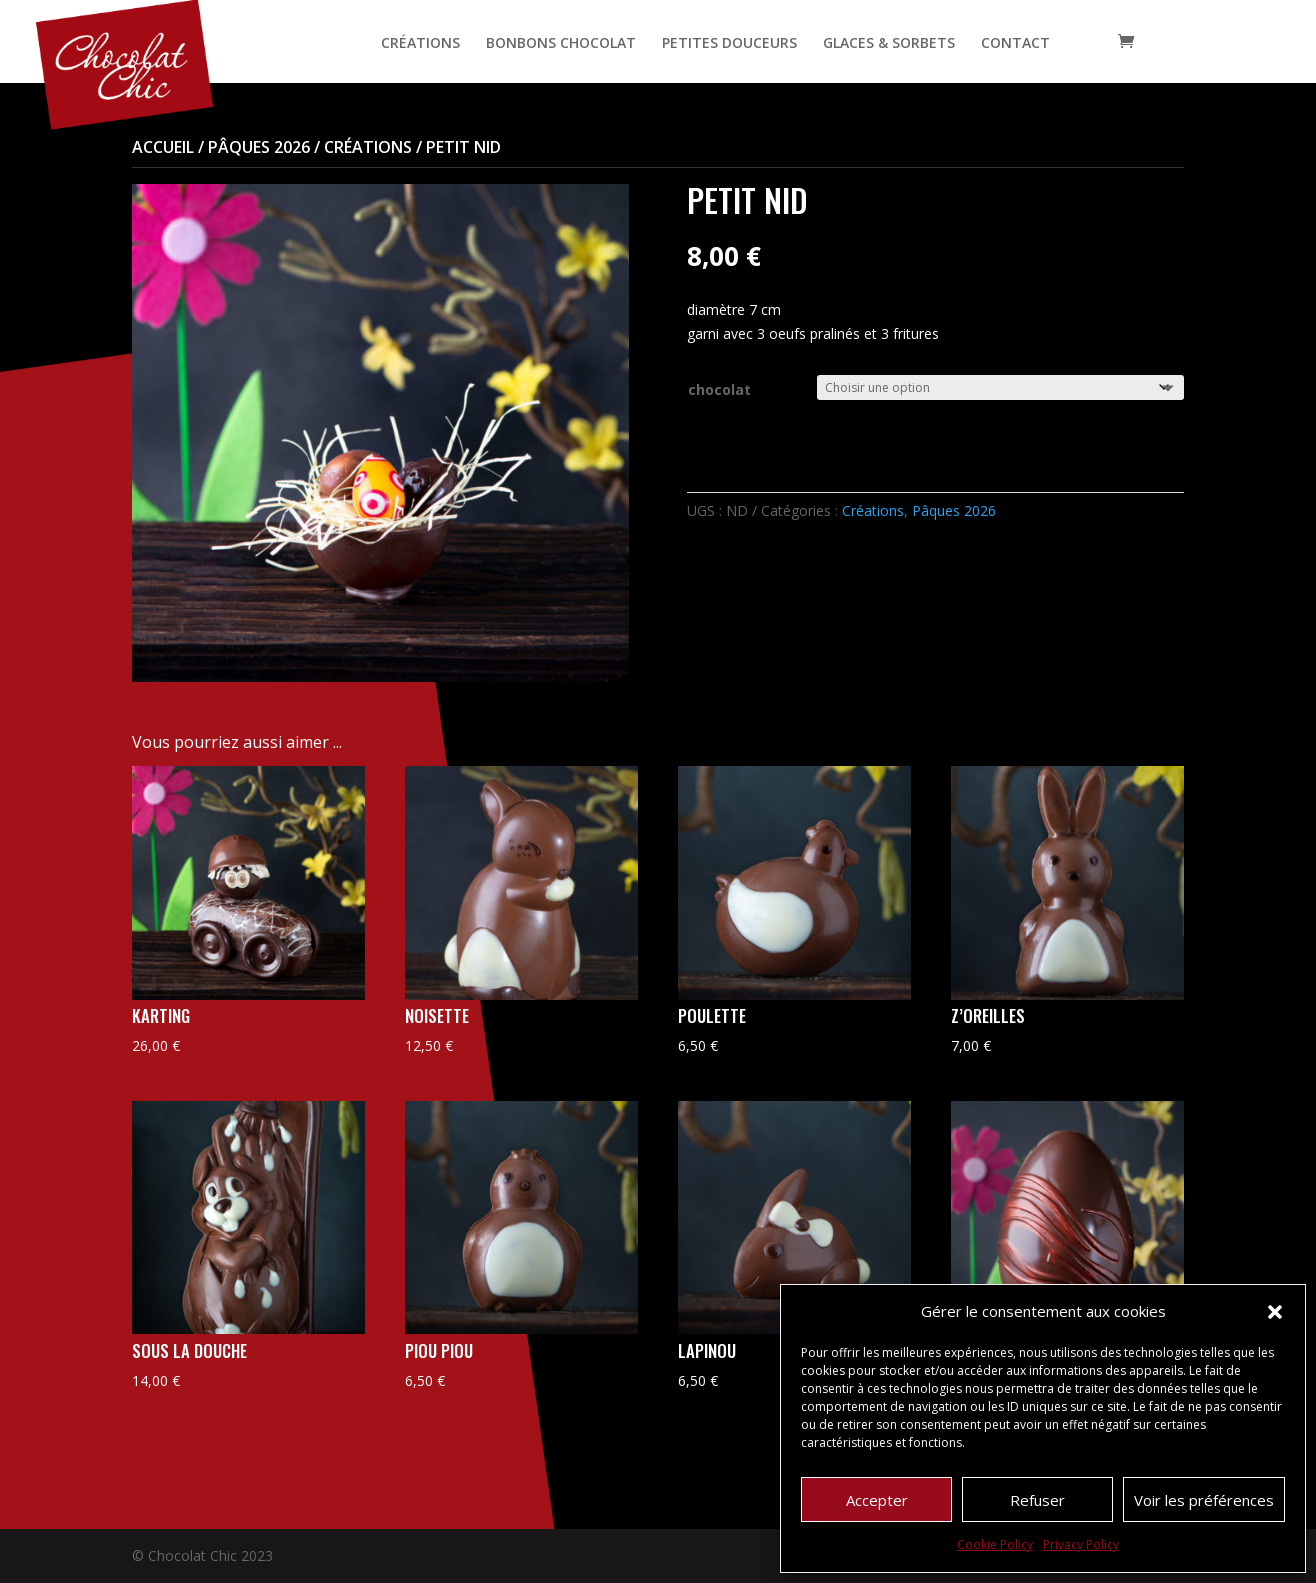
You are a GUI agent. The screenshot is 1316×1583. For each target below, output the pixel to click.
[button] (1275, 1312)
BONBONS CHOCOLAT (561, 44)
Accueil (163, 147)
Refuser (1037, 1500)
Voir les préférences (1204, 1500)
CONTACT (1015, 44)
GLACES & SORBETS (889, 44)
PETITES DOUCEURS (729, 44)
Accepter (877, 1500)
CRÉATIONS (420, 44)
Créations (368, 147)
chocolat (719, 389)
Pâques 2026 (259, 147)
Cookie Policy (995, 1544)
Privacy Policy (1081, 1544)
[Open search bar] (1086, 41)
